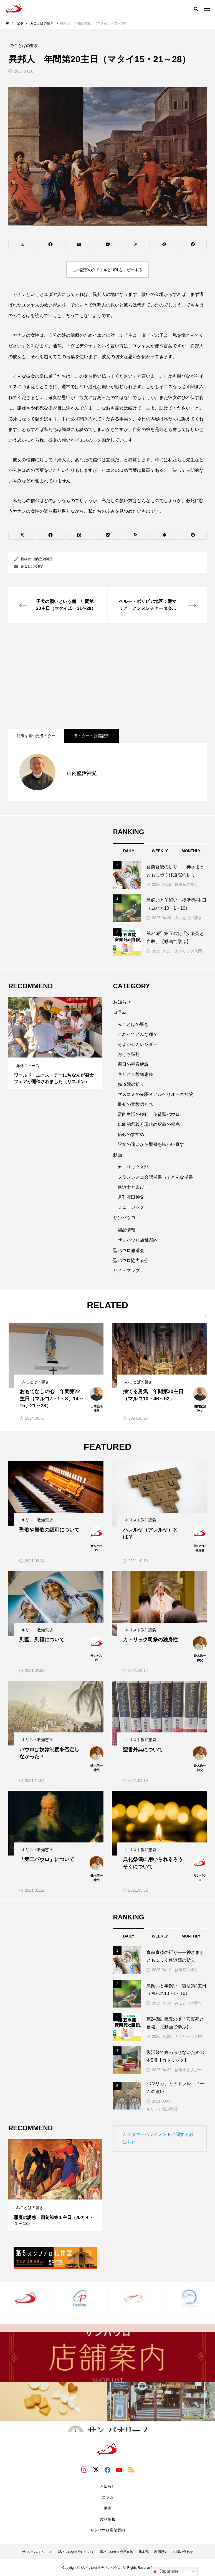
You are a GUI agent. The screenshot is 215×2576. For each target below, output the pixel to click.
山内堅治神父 (43, 559)
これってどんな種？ (138, 1034)
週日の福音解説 (133, 1064)
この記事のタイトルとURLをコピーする (107, 270)
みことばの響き (32, 566)
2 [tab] (55, 1052)
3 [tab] (60, 1052)
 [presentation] (203, 1316)
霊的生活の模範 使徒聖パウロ (149, 1114)
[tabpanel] (55, 1043)
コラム (120, 1012)
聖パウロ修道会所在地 (116, 2552)
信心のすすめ (131, 1134)
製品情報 (126, 1230)
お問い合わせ (183, 2552)
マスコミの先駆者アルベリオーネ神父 (155, 1094)
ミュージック (131, 1207)
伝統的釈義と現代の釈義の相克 (149, 1124)
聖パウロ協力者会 (131, 1260)
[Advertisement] (107, 676)
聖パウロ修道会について (76, 2552)
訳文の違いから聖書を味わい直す (151, 1144)
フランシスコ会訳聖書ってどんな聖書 (155, 1177)
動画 (117, 1155)
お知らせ (122, 1002)
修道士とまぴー (133, 1187)
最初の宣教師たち (135, 1104)
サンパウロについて (37, 2552)
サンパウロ (124, 1217)
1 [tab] (50, 1052)
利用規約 (161, 2552)
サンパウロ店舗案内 (138, 1240)
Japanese (165, 2571)
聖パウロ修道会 (128, 1250)
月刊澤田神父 (131, 1197)
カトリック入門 (188, 951)
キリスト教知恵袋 (135, 1074)
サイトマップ (126, 1270)
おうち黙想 (129, 1054)
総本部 (144, 2552)
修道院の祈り (186, 884)
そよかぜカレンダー (138, 1044)
